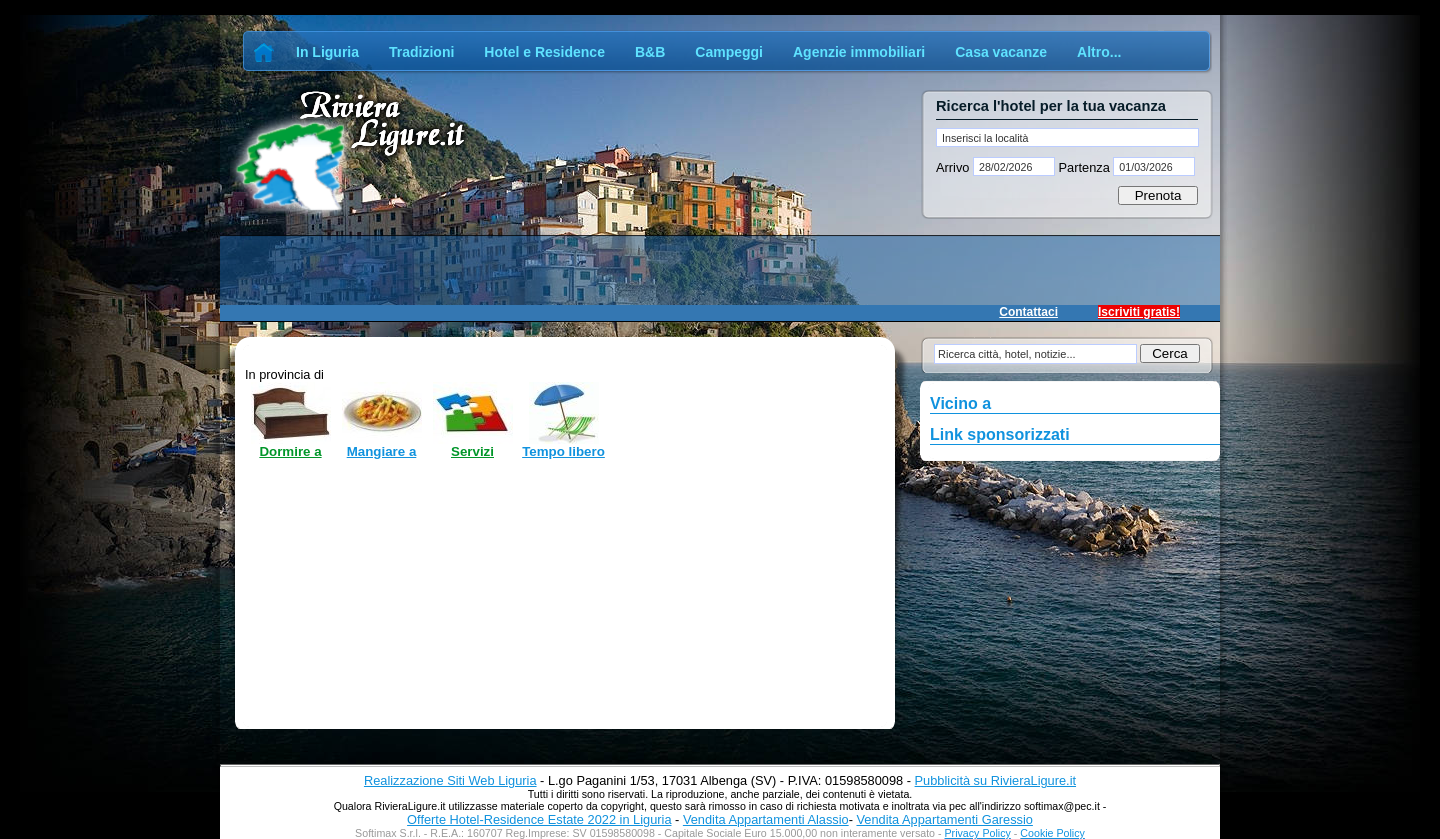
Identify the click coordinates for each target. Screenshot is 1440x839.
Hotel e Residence (544, 52)
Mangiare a (382, 451)
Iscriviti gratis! (1139, 312)
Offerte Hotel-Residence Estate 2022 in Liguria (539, 819)
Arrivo (954, 167)
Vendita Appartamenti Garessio (944, 819)
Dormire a (290, 451)
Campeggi (729, 52)
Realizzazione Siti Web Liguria (450, 780)
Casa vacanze (1001, 52)
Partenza (1084, 167)
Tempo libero (563, 451)
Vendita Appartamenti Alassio (766, 819)
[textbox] (1067, 137)
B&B (650, 52)
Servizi (472, 451)
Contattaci (1028, 312)
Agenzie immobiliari (859, 52)
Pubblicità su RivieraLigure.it (995, 780)
